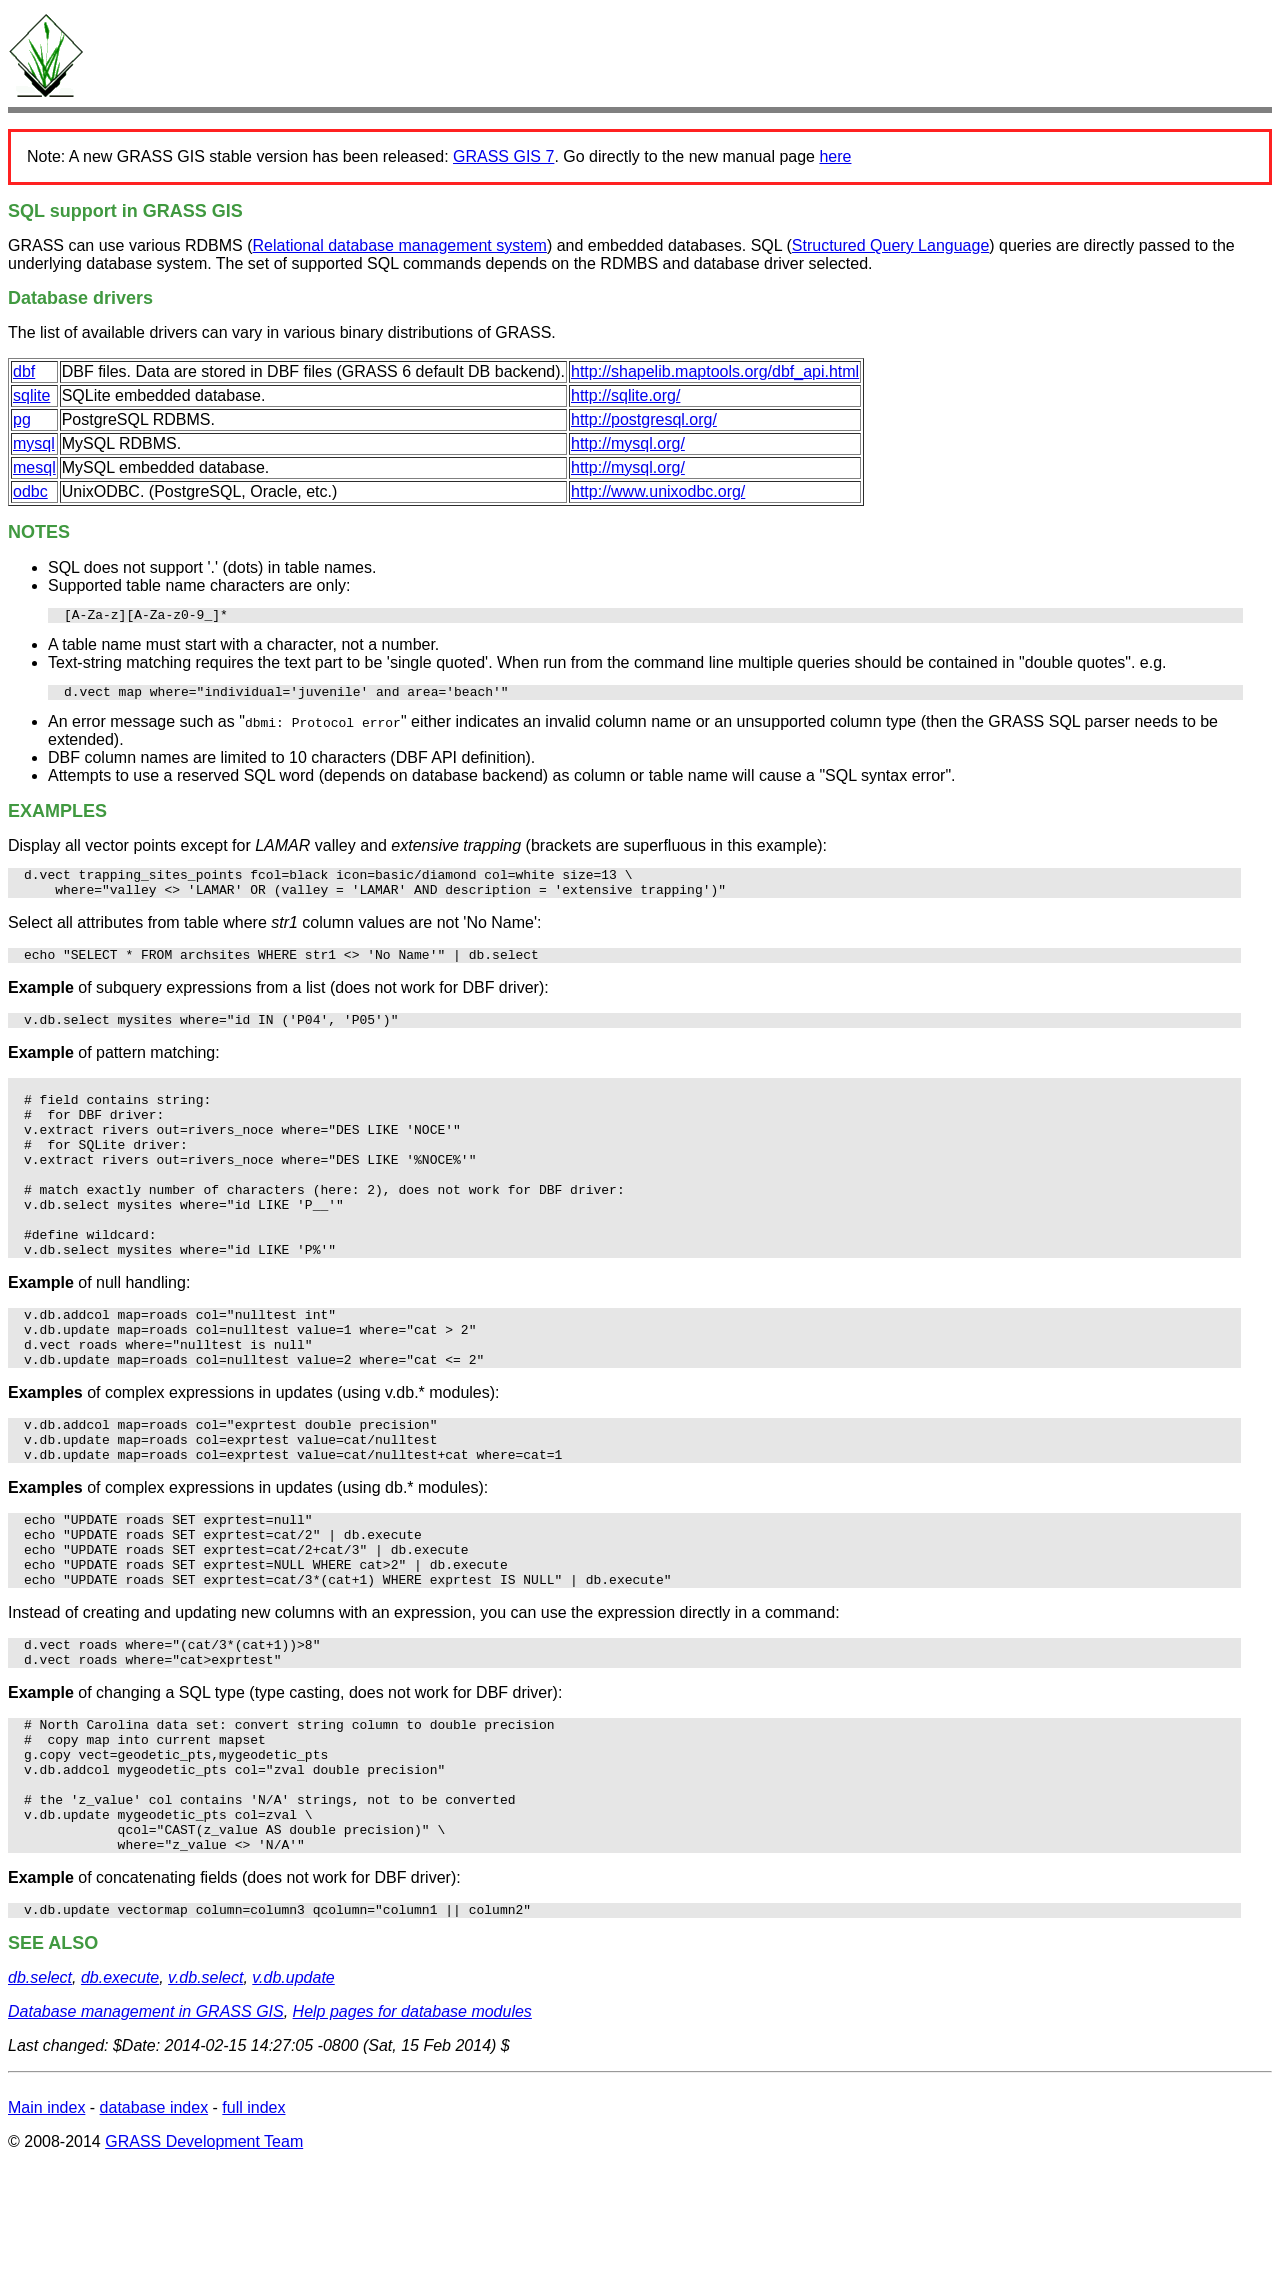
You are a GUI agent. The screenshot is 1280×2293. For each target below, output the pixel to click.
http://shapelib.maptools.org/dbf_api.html (715, 371)
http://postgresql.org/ (644, 419)
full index (253, 2233)
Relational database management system (400, 245)
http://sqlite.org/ (625, 395)
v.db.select (205, 2103)
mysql (34, 443)
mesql (34, 467)
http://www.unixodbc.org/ (658, 491)
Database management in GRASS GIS (146, 2137)
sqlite (31, 395)
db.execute (120, 2103)
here (835, 156)
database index (154, 2233)
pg (22, 419)
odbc (30, 491)
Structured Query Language (890, 245)
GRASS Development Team (204, 2267)
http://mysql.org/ (628, 443)
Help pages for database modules (412, 2137)
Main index (46, 2233)
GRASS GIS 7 (503, 156)
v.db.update (293, 2103)
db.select (40, 2103)
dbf (24, 371)
